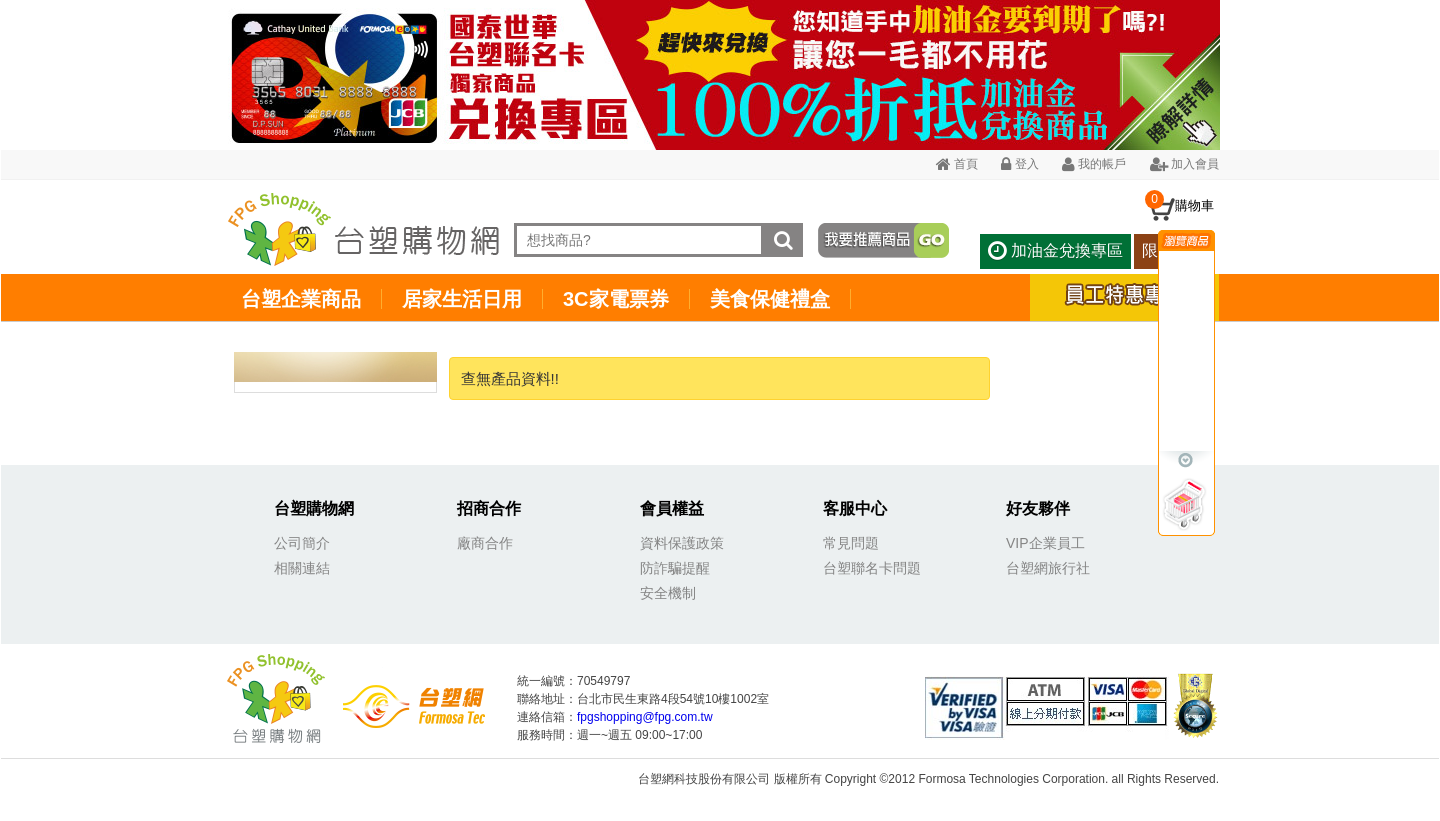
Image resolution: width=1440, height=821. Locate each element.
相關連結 (302, 568)
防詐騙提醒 (675, 568)
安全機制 (668, 593)
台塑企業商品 (301, 299)
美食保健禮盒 (770, 299)
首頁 (957, 164)
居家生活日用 (462, 299)
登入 (1019, 164)
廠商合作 (485, 543)
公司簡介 (302, 543)
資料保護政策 (682, 543)
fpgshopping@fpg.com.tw (645, 717)
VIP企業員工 (1045, 543)
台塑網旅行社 (1048, 568)
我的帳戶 (1094, 164)
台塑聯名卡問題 (872, 568)
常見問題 (851, 543)
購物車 (1194, 205)
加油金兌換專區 (1055, 250)
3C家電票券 (616, 299)
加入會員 (1184, 164)
